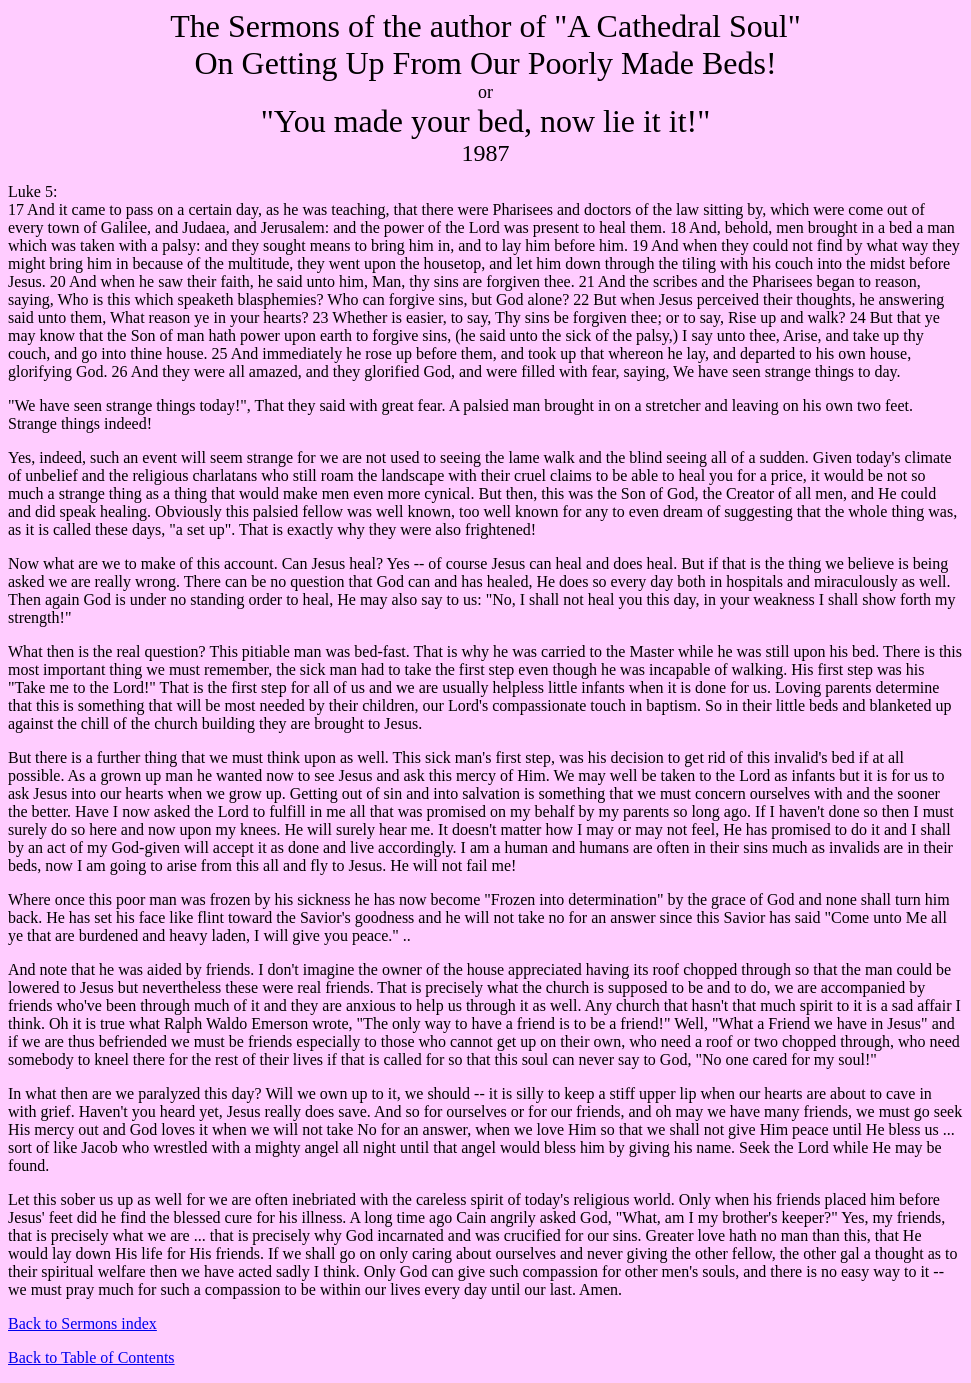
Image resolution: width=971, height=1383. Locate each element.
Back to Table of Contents (91, 1357)
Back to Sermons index (82, 1323)
